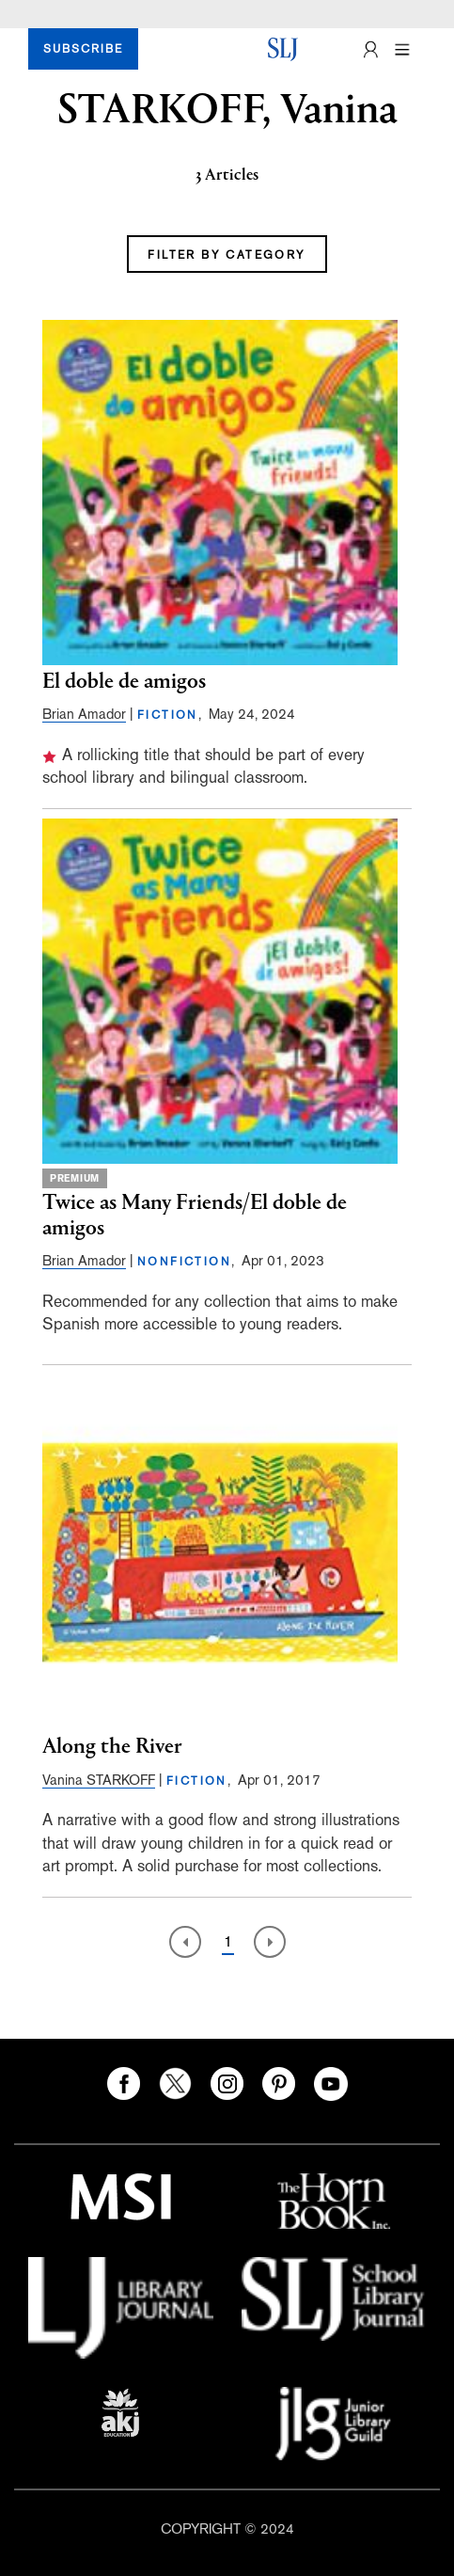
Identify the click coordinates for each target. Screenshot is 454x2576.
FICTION (167, 715)
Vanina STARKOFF (98, 1780)
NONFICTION (184, 1261)
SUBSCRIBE (83, 49)
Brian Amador (84, 714)
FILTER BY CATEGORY (226, 255)
